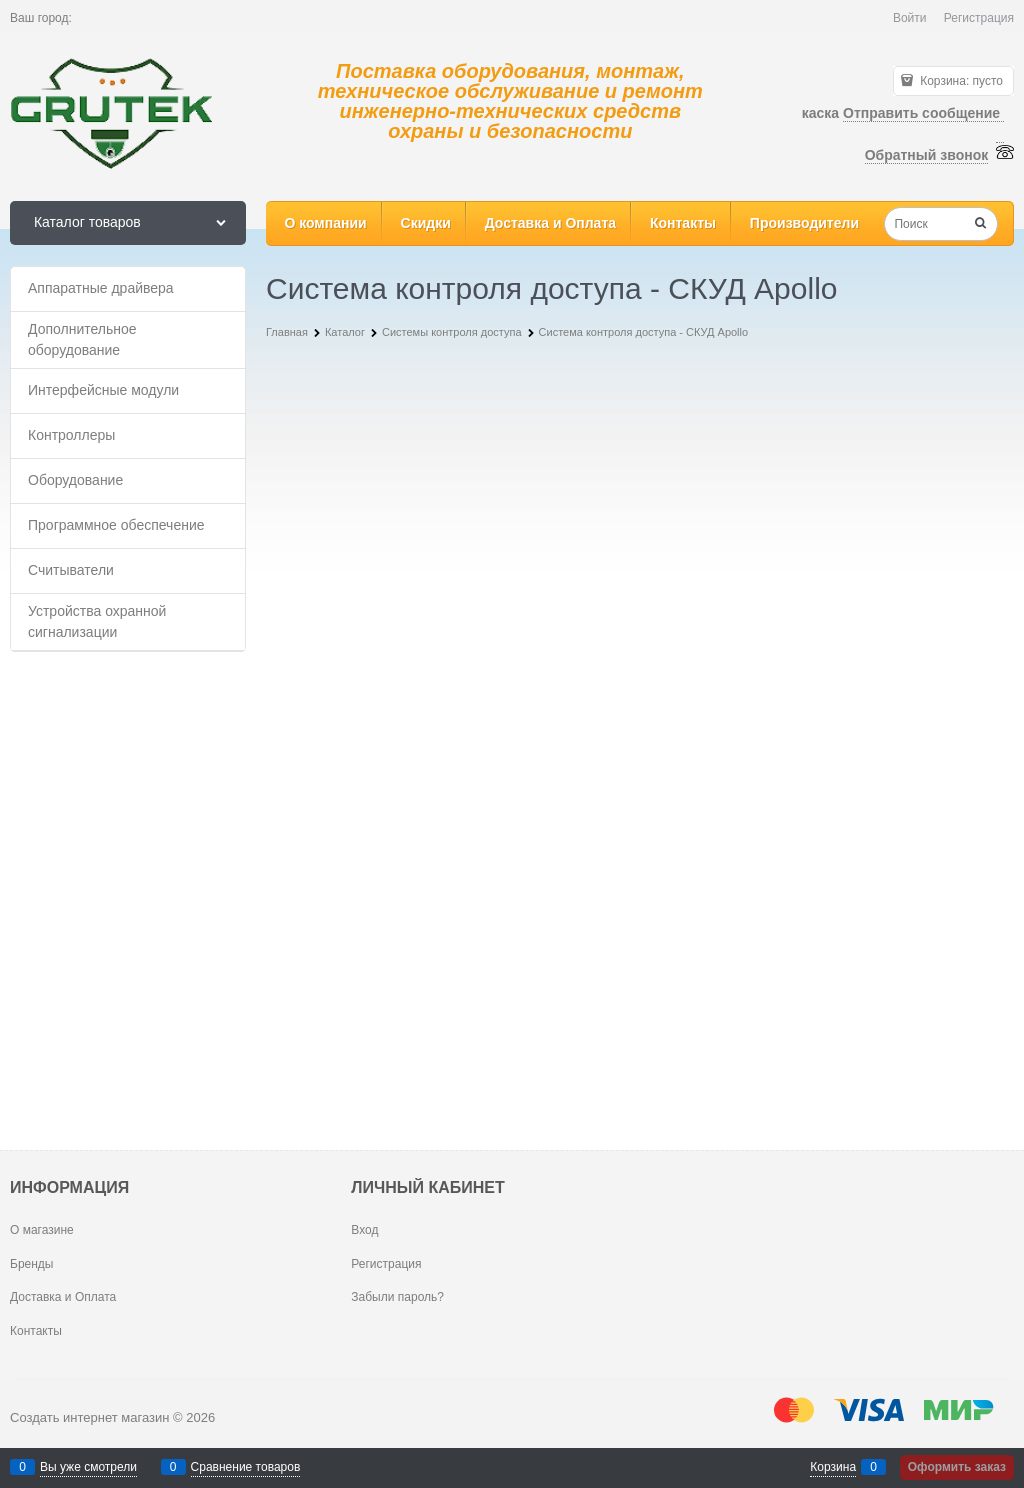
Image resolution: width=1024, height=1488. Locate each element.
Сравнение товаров (246, 1467)
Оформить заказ (957, 1467)
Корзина (833, 1467)
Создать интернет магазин (89, 1417)
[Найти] (981, 225)
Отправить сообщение (923, 113)
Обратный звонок (927, 155)
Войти (910, 18)
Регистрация (979, 18)
